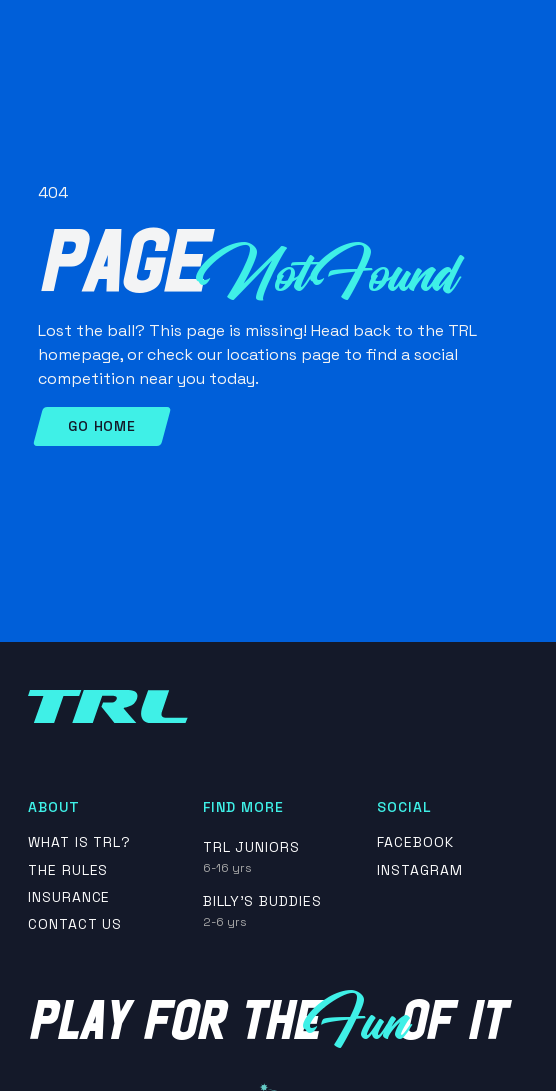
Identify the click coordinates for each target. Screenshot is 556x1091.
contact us (75, 924)
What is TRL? (80, 842)
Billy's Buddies (262, 901)
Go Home (102, 426)
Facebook (415, 842)
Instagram (420, 870)
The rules (68, 870)
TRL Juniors (252, 847)
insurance (69, 897)
